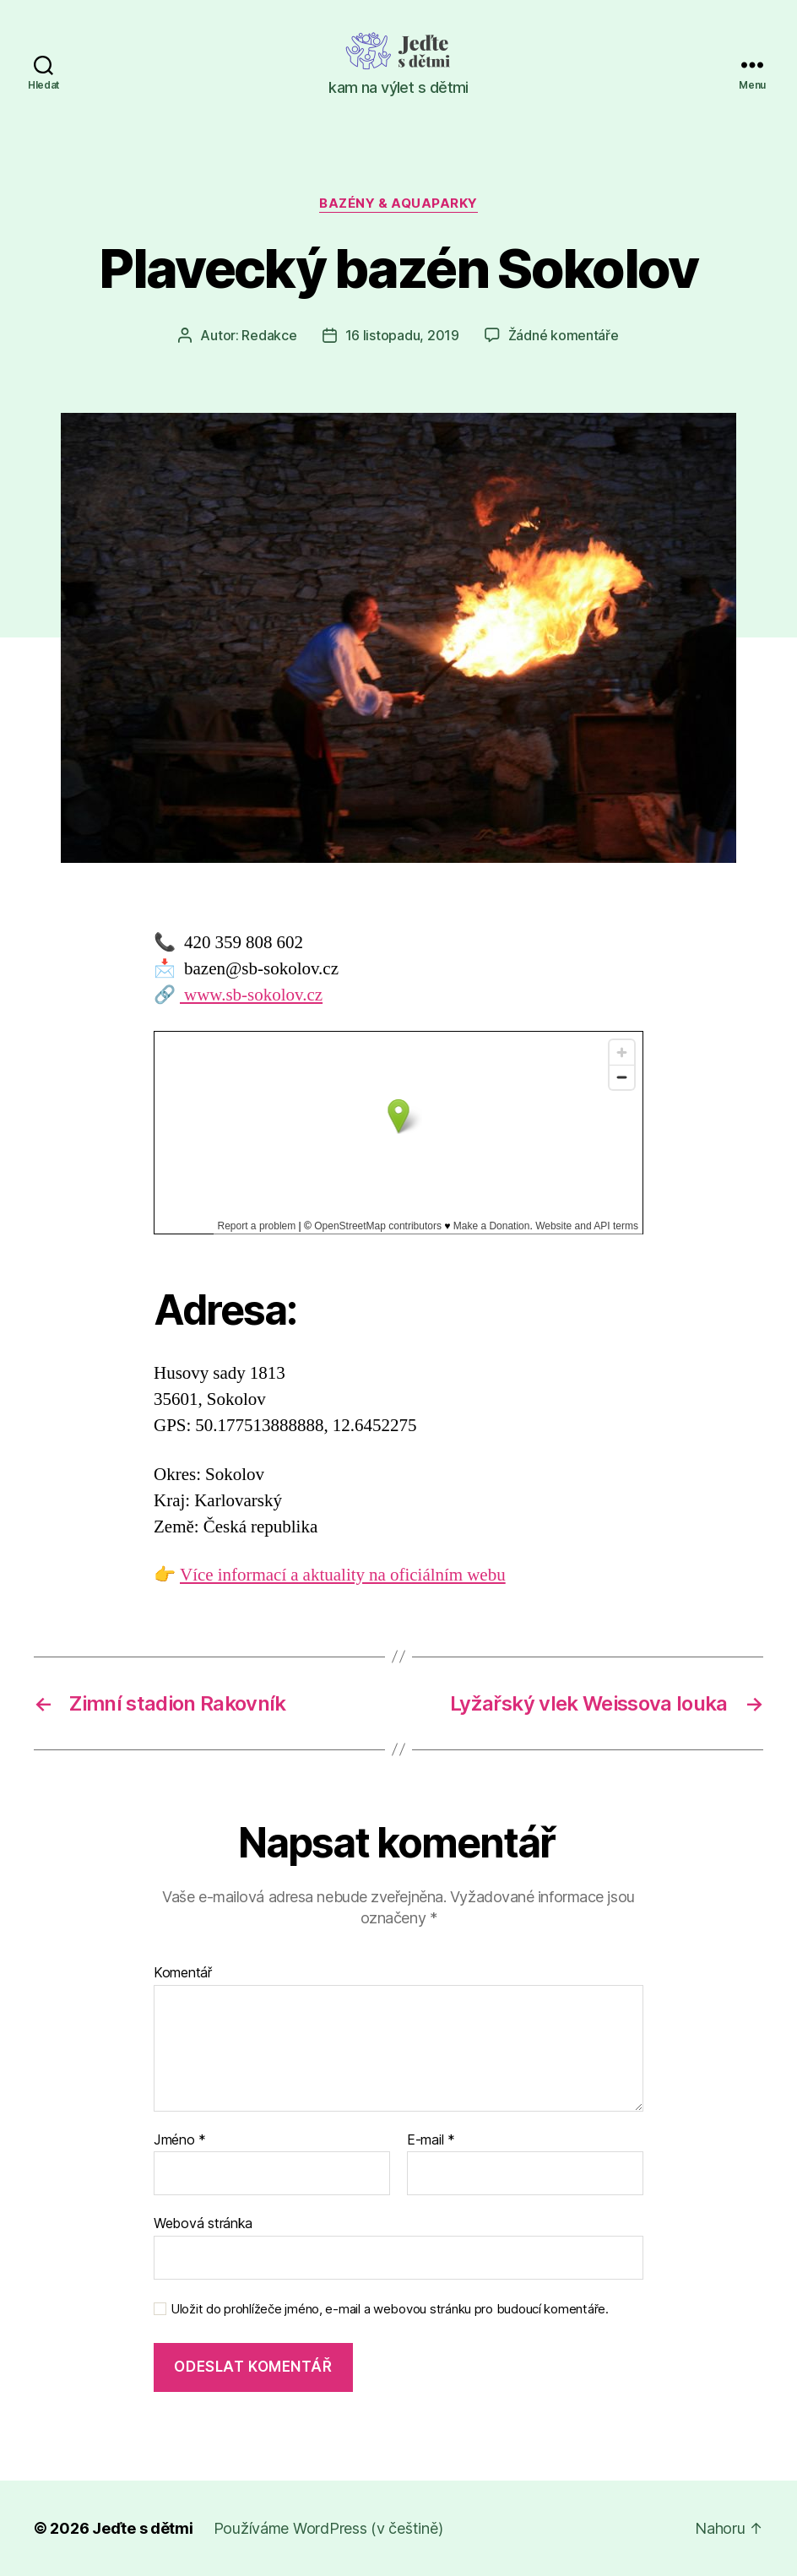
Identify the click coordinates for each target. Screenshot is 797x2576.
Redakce (268, 335)
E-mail (431, 2140)
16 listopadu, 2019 (402, 335)
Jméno (180, 2140)
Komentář (183, 1973)
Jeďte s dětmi (142, 2528)
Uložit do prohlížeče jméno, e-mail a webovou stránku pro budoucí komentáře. (390, 2309)
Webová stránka (203, 2223)
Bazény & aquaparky (398, 203)
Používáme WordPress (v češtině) (328, 2528)
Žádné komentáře (563, 335)
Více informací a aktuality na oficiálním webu (343, 1575)
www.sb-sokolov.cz (251, 995)
